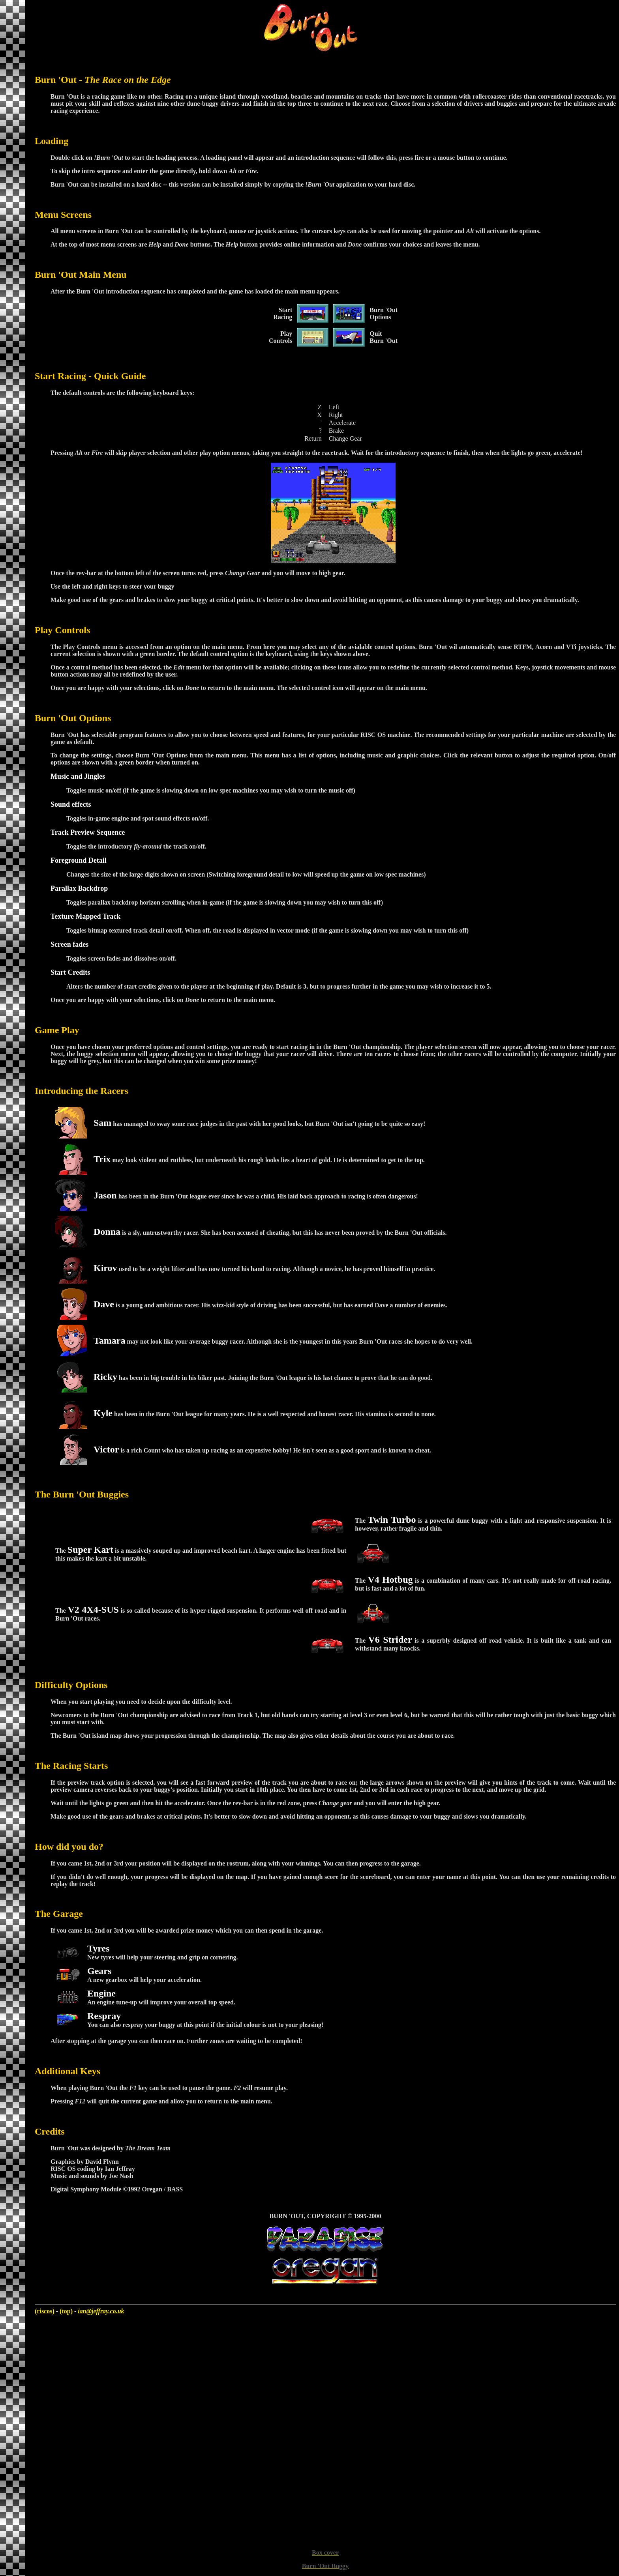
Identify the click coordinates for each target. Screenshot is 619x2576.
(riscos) (44, 2311)
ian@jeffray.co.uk (101, 2311)
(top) (66, 2311)
